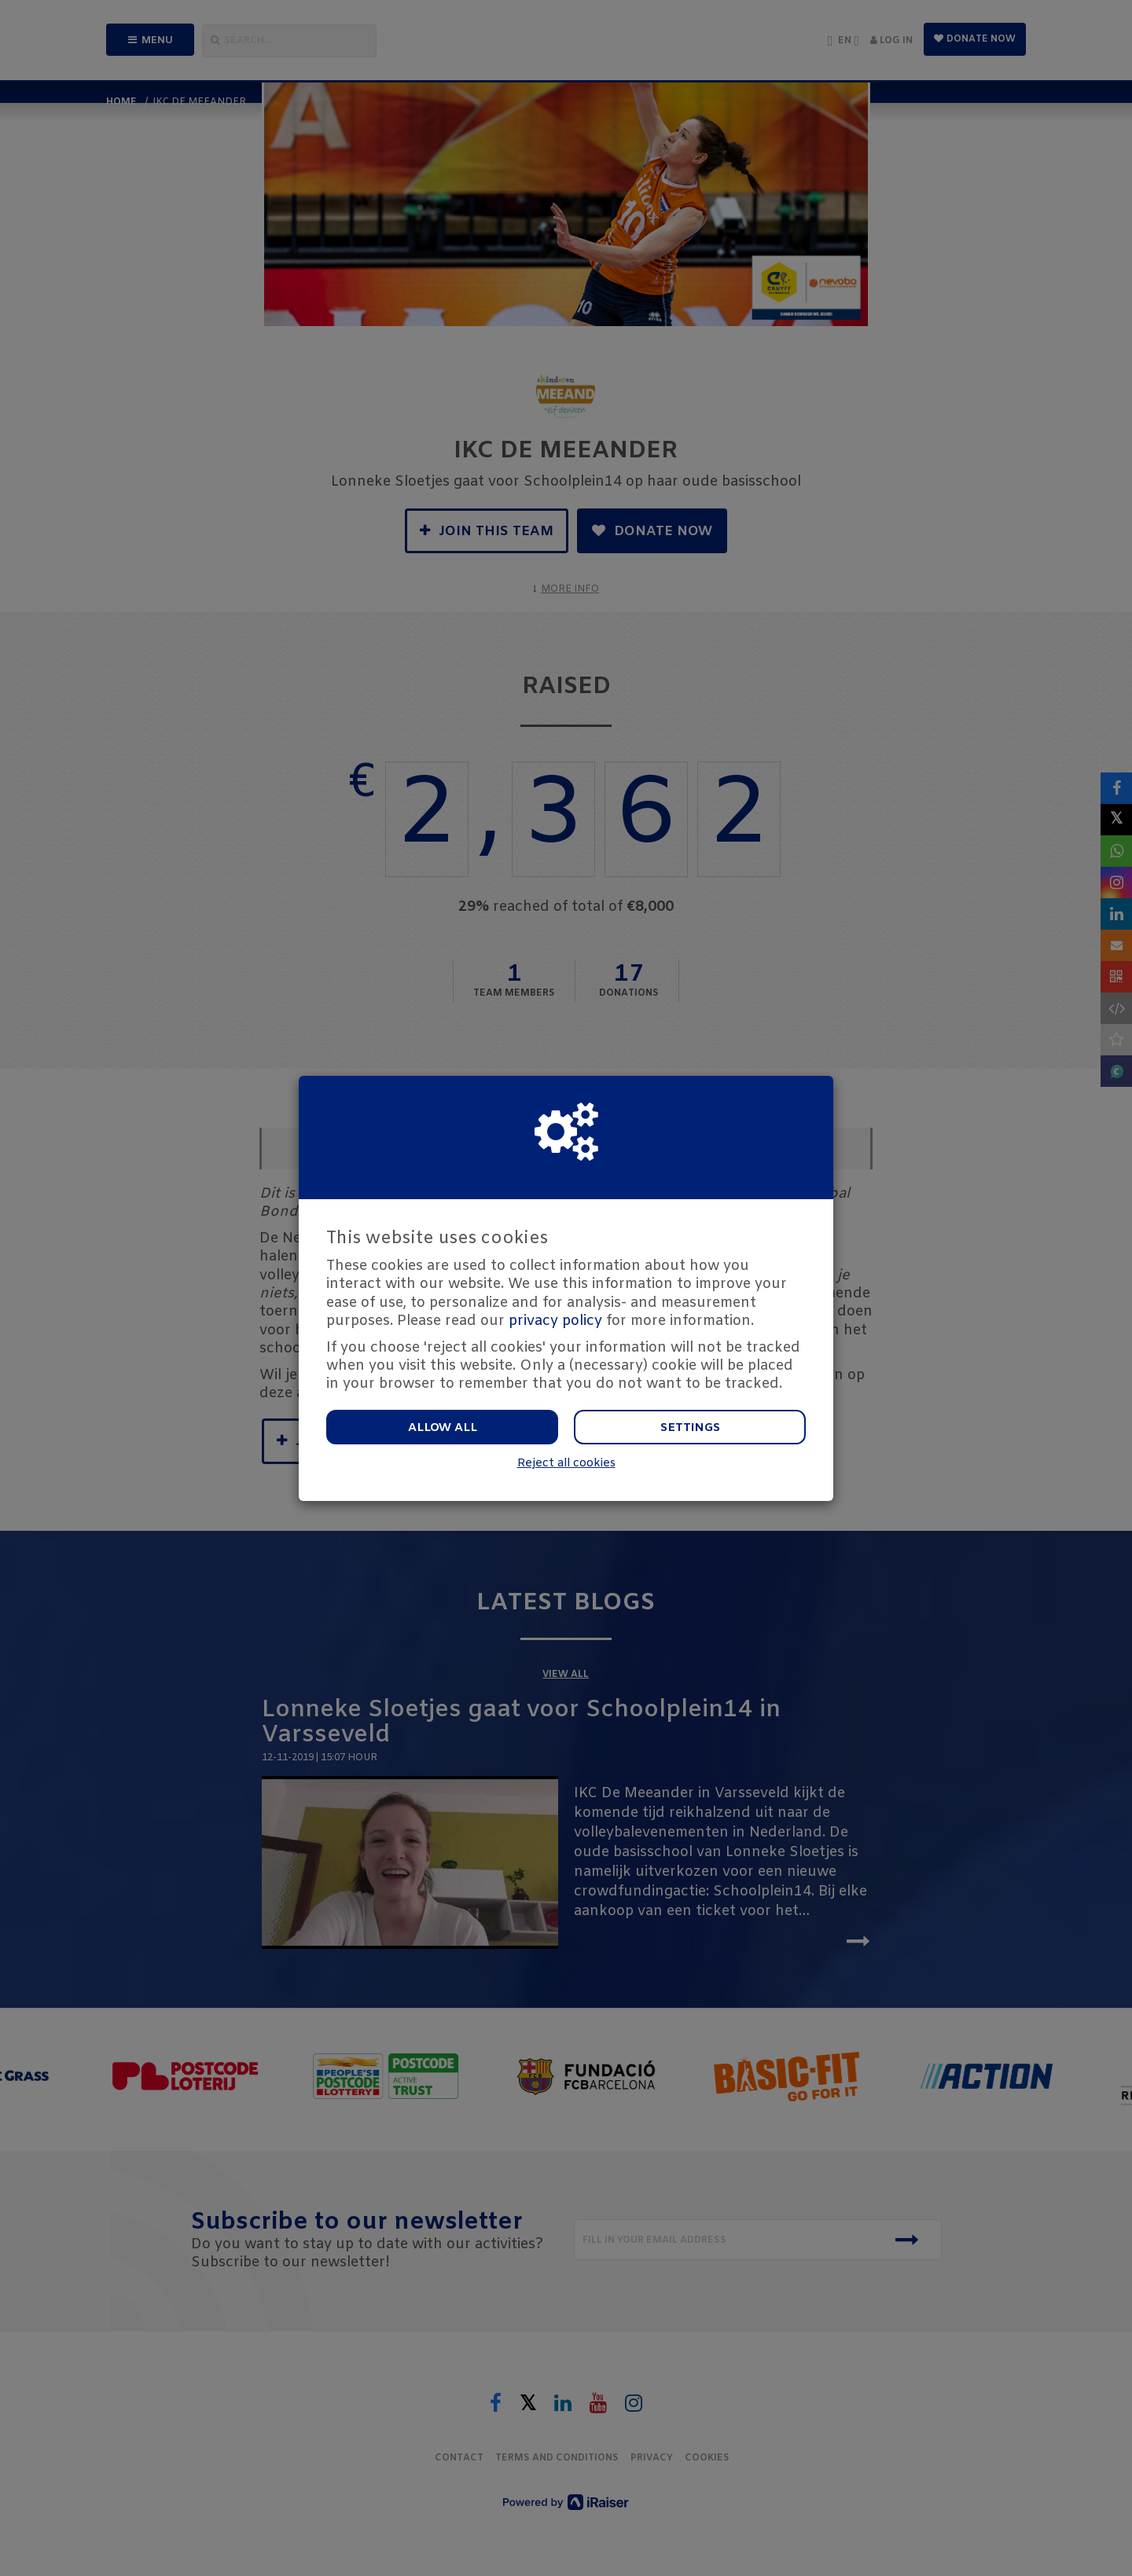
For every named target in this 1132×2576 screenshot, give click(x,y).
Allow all (442, 1428)
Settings (690, 1428)
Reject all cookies (566, 1463)
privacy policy (555, 1321)
